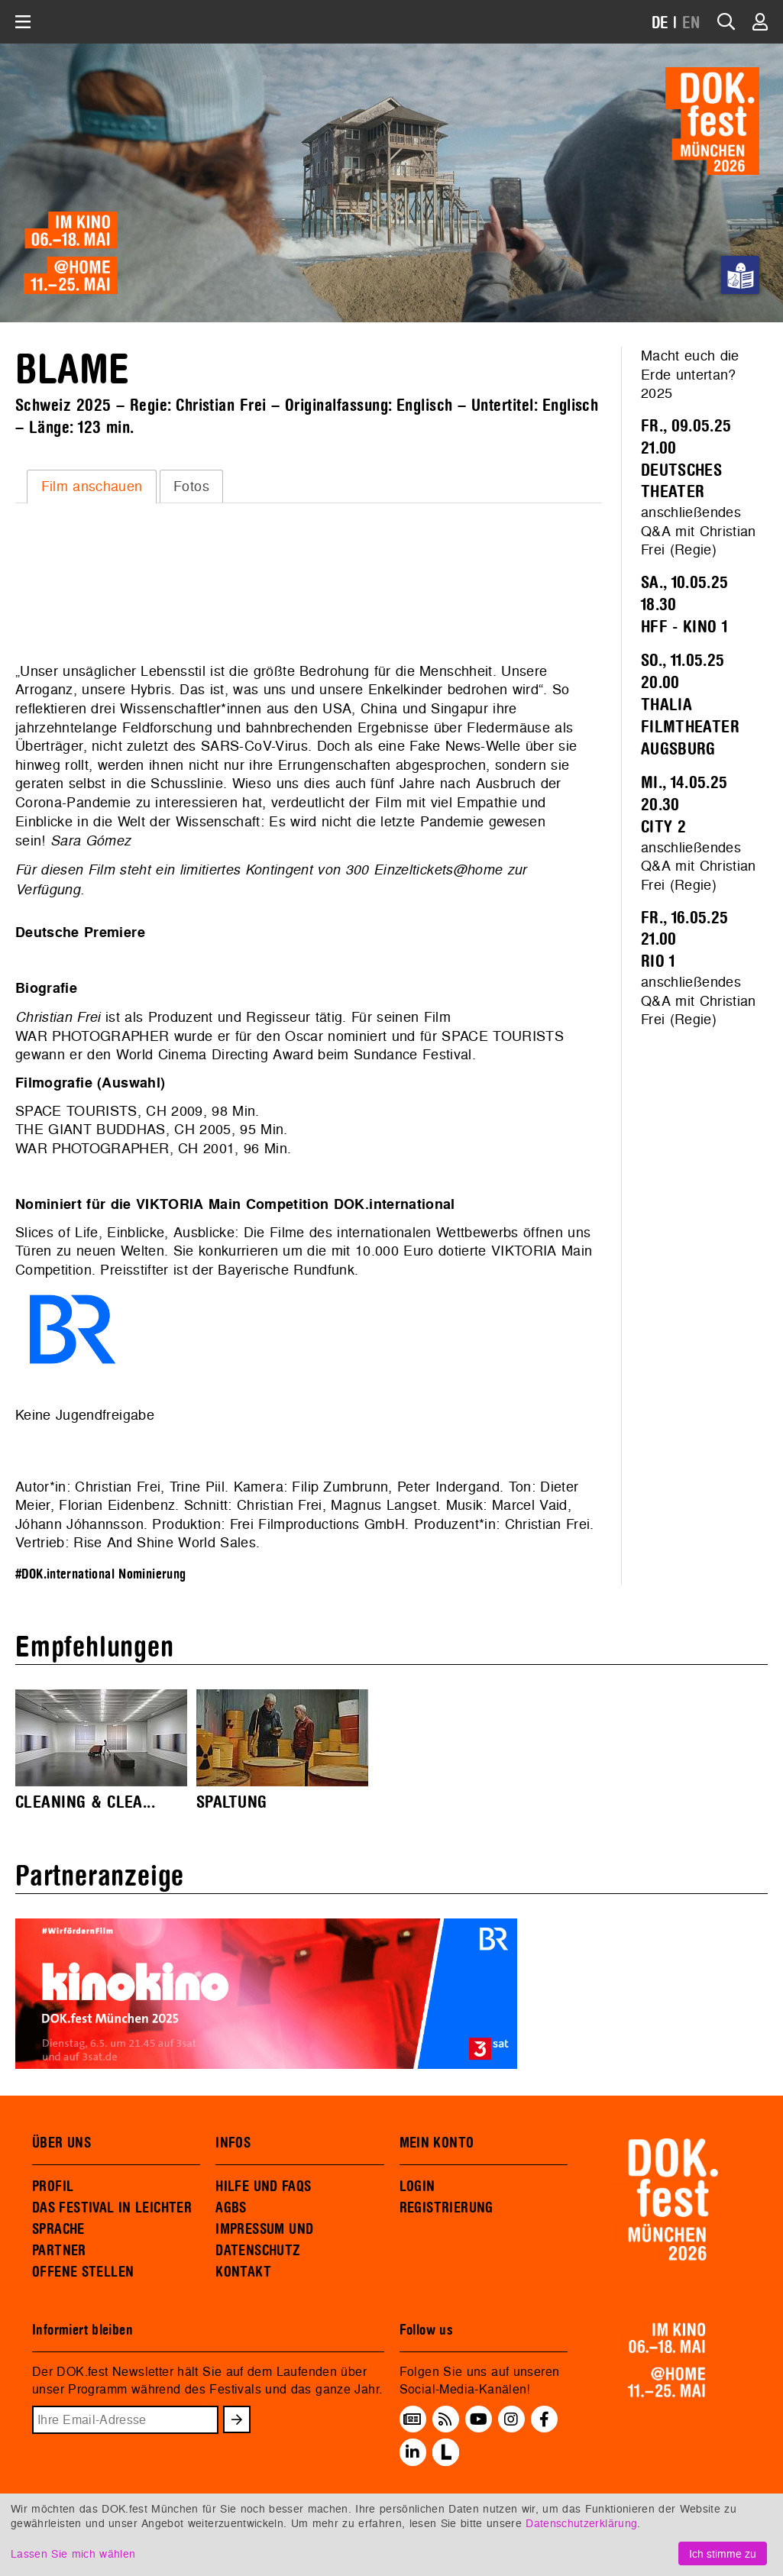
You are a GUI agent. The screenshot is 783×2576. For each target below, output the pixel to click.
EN (691, 23)
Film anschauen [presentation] (92, 486)
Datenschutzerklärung (581, 2523)
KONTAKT (243, 2272)
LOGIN (417, 2186)
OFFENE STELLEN (83, 2272)
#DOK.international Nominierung (100, 1574)
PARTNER (59, 2250)
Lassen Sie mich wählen (73, 2553)
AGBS (231, 2208)
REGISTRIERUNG (446, 2208)
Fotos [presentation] (191, 486)
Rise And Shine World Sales (164, 1542)
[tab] (92, 486)
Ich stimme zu (722, 2553)
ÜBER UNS (61, 2143)
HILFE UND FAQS (263, 2186)
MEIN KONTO (437, 2143)
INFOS (233, 2143)
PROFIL (52, 2186)
